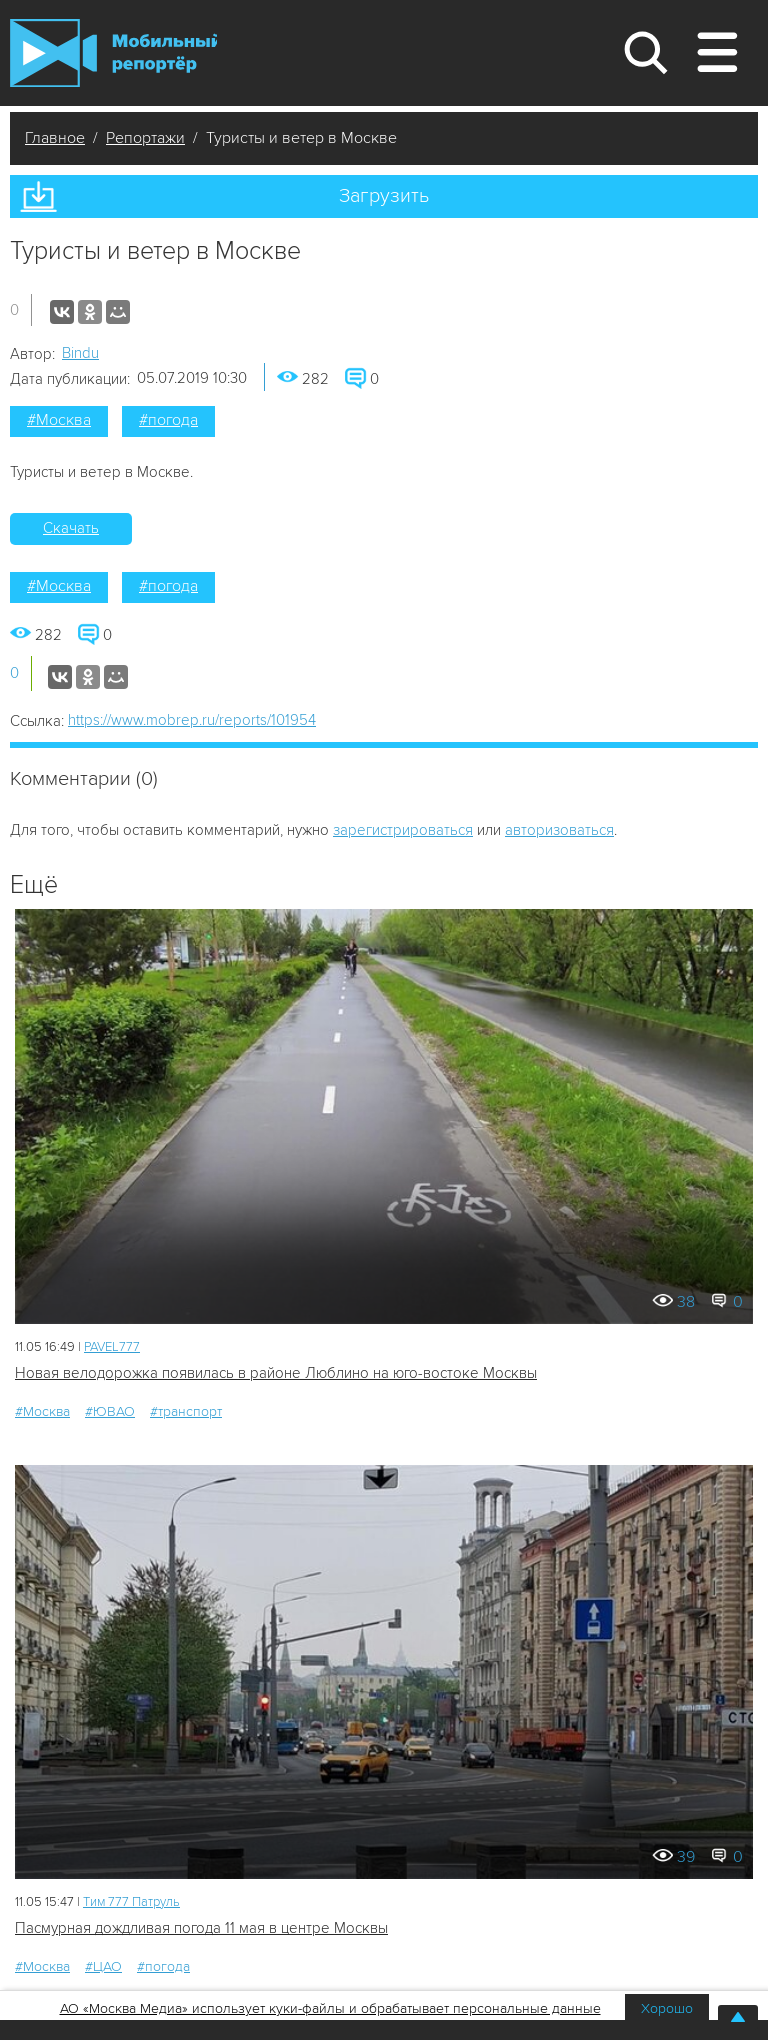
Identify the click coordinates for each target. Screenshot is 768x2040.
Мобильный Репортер (113, 53)
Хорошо (667, 2008)
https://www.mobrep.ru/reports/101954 (192, 720)
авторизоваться (559, 830)
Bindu (80, 353)
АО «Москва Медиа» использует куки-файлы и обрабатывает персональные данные (330, 2008)
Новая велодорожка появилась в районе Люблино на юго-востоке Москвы (276, 1373)
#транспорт (186, 1411)
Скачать (71, 528)
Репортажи (145, 138)
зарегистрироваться (403, 830)
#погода (168, 420)
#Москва (59, 420)
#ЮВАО (110, 1411)
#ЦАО (103, 1966)
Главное (55, 138)
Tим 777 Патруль (131, 1902)
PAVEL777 (112, 1347)
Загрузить (384, 196)
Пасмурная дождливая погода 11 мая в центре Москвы (201, 1928)
